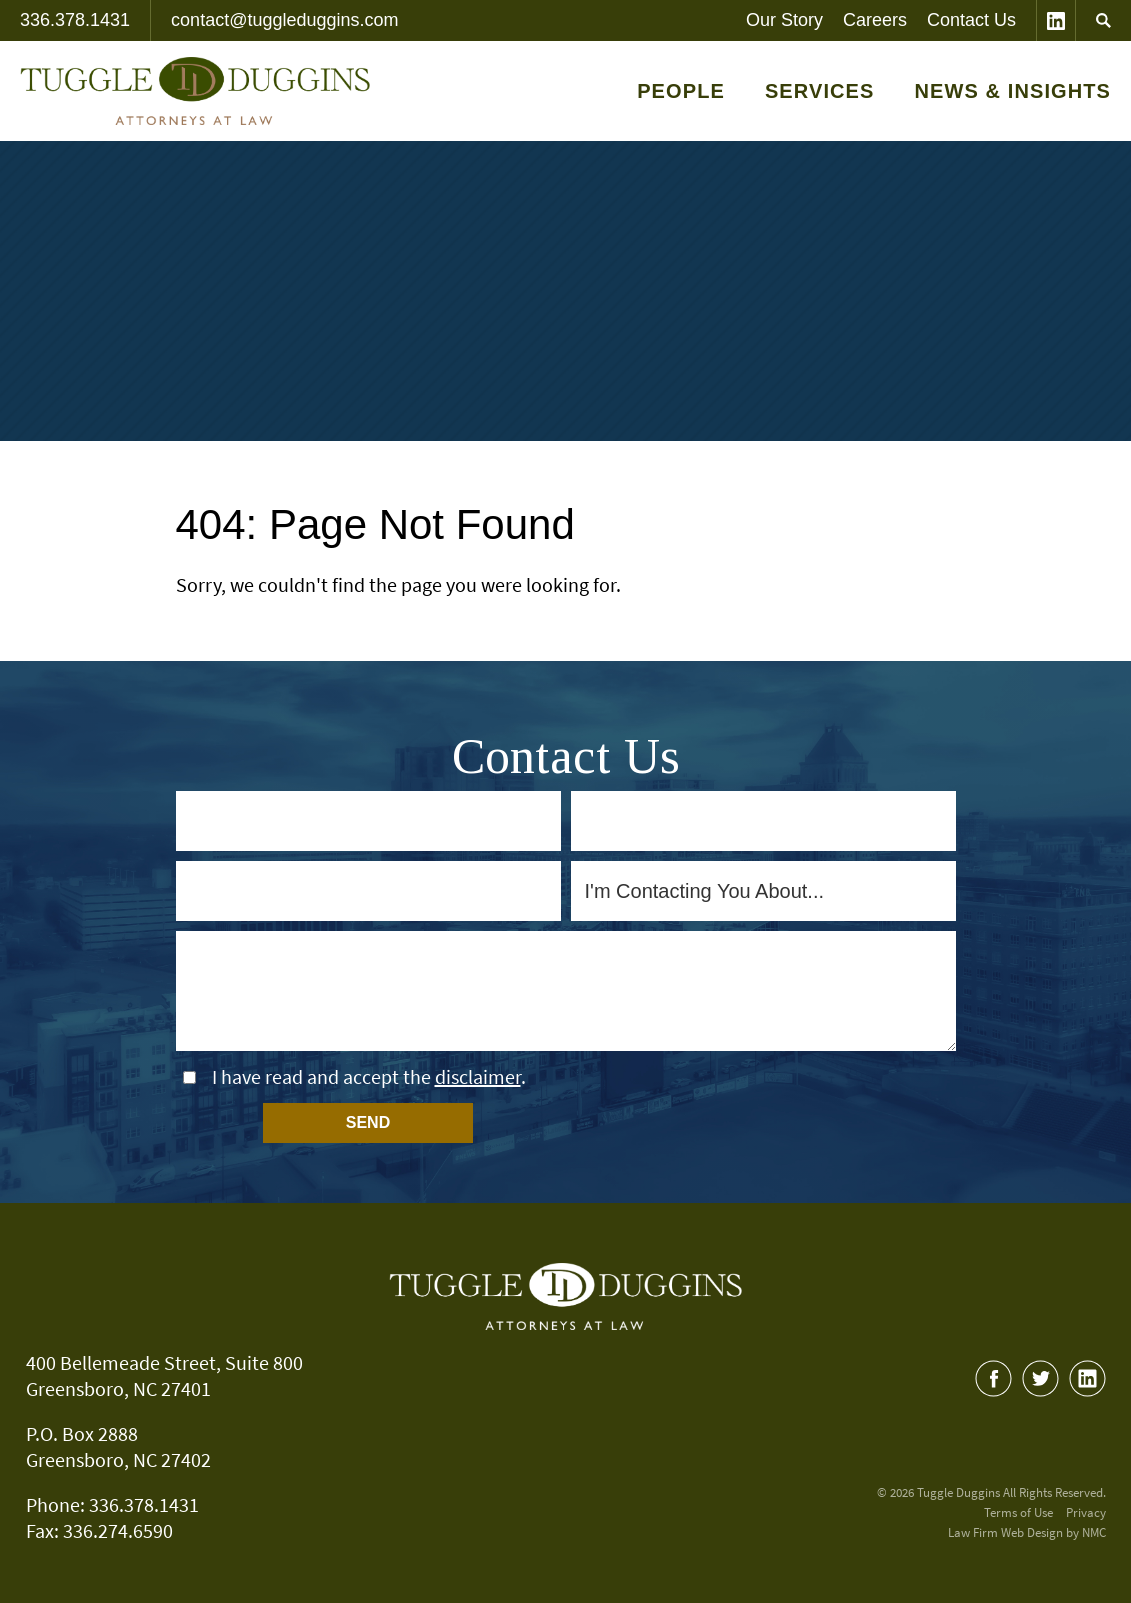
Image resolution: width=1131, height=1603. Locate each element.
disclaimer (478, 1076)
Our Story (784, 20)
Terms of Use (1018, 1512)
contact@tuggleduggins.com (284, 20)
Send (368, 1122)
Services (820, 91)
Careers (875, 20)
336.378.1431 (75, 20)
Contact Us (971, 20)
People (681, 91)
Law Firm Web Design (1005, 1532)
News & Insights (1012, 91)
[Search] (1103, 20)
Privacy (1086, 1512)
